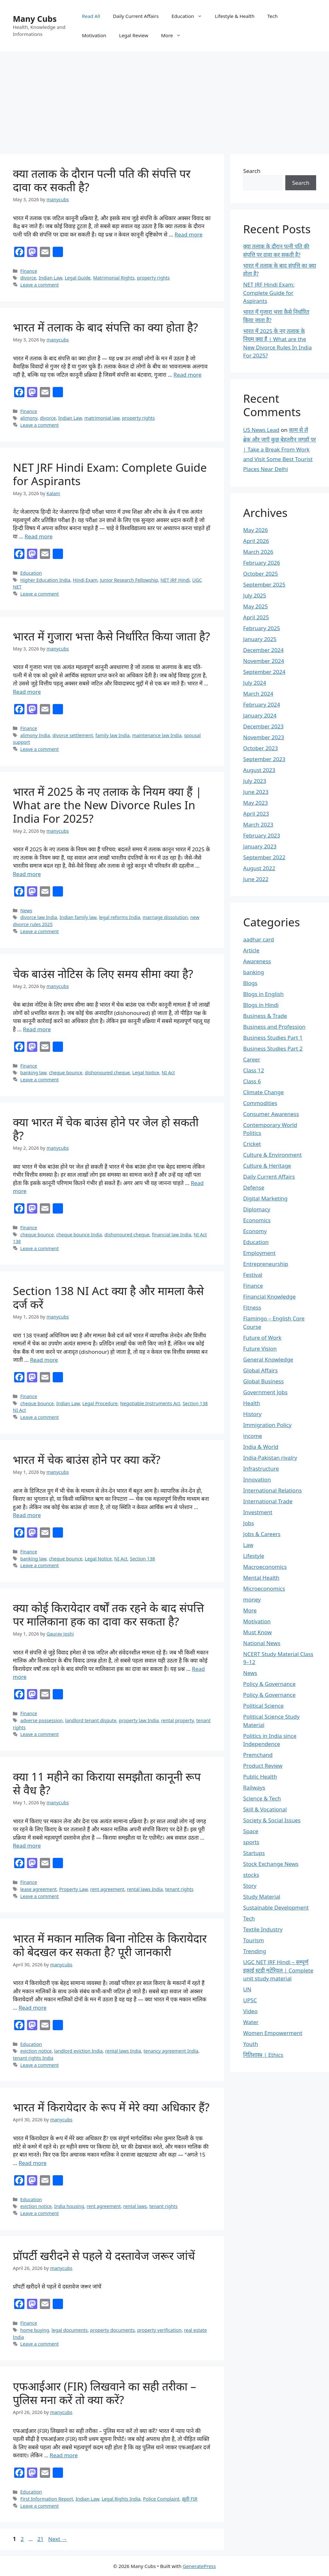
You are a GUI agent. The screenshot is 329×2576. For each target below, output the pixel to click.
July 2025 (254, 595)
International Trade (268, 1501)
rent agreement (107, 1889)
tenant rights (179, 1889)
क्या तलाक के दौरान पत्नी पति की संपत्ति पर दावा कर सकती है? (102, 180)
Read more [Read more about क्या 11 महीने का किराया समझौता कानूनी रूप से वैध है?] (27, 1845)
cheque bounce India (79, 1235)
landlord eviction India (78, 2051)
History (252, 1414)
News (26, 910)
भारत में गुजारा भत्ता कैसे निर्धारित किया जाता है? (111, 636)
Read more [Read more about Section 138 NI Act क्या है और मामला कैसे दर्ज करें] (44, 1359)
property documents (112, 2330)
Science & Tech (262, 1798)
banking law (33, 1072)
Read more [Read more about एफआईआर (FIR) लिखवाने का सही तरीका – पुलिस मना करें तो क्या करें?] (64, 2455)
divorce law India (38, 917)
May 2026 (255, 530)
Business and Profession (274, 1026)
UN (247, 1989)
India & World (261, 1446)
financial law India (171, 1235)
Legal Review (133, 35)
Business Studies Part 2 (273, 1048)
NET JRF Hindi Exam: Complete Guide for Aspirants (110, 474)
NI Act (168, 1072)
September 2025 (264, 584)
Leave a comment (39, 285)
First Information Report (46, 2499)
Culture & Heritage (267, 1165)
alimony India (35, 735)
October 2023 (260, 748)
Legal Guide (77, 278)
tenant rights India (33, 2058)
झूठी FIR (189, 2499)
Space (250, 1831)
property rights (153, 278)
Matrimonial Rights (113, 278)
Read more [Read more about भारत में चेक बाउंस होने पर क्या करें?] (27, 1515)
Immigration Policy (267, 1425)
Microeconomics (264, 1588)
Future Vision (260, 1348)
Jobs (248, 1523)
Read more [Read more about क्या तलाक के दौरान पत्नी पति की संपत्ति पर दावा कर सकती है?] (188, 234)
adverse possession (41, 1720)
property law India (139, 1720)
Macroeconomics (265, 1566)
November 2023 (263, 737)
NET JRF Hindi (175, 580)
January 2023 (260, 846)
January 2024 (260, 715)
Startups (254, 1853)
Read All (91, 16)
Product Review (262, 1765)
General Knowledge (268, 1359)
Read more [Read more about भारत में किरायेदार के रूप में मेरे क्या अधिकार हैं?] (33, 2163)
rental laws (135, 2206)
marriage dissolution (165, 917)
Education (190, 16)
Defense (253, 1187)
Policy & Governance (269, 1683)
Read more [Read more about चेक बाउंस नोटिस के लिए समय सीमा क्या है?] (37, 1029)
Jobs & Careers (261, 1534)
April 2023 (256, 813)
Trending (254, 1951)
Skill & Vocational (265, 1809)
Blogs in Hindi (261, 1005)
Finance (28, 271)
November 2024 (263, 661)
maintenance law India (157, 735)
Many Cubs (35, 18)
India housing (69, 2206)
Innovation (257, 1479)
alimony (29, 418)
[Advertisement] (164, 99)
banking (253, 972)
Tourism (253, 1940)
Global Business (263, 1381)
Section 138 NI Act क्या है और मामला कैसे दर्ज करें (108, 1297)
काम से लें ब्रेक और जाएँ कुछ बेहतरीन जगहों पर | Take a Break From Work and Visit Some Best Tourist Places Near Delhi (279, 449)
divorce (28, 278)
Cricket (252, 1143)
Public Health (260, 1776)
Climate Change (263, 1092)
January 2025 (260, 639)
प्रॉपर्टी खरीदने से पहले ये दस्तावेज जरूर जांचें (104, 2255)
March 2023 (258, 824)
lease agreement (38, 1889)
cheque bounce (65, 1072)
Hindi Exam (85, 580)
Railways (254, 1787)
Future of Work (262, 1337)
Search (252, 171)
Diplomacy (256, 1209)
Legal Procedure (100, 1403)
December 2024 (263, 650)
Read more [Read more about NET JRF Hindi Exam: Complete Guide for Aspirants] (39, 536)
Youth (250, 2044)
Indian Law (50, 278)
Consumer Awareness (271, 1114)
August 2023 (259, 770)
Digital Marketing (265, 1198)
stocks (251, 1874)
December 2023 (263, 726)
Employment (259, 1253)
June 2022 (256, 879)
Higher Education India (45, 580)
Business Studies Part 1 (273, 1037)
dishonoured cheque (107, 1072)
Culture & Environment (272, 1154)
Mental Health (261, 1577)
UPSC (250, 2000)
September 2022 (264, 857)
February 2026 (261, 562)
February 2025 (261, 628)
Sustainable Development (276, 1907)
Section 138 (142, 1559)
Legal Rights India (121, 2499)
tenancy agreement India (171, 2051)
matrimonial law (102, 418)
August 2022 (259, 868)
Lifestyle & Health (234, 16)
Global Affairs (260, 1370)
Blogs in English (263, 994)
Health (251, 1403)
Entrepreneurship (265, 1263)
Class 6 (252, 1081)
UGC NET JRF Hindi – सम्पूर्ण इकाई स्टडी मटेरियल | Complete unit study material (278, 1970)
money (252, 1599)
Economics (257, 1220)
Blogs (250, 983)
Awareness (257, 961)
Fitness (252, 1307)
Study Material (261, 1896)
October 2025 (260, 573)
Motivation (94, 35)
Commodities (260, 1103)
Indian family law (77, 917)
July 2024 (254, 682)
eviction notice (36, 2051)
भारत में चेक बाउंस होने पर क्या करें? (86, 1459)
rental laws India (145, 1889)
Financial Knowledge (269, 1296)
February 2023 (261, 835)
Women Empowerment (272, 2033)
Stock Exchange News (270, 1864)
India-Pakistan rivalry (270, 1457)
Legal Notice (145, 1072)
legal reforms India (119, 917)
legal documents (69, 2330)
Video (250, 2011)
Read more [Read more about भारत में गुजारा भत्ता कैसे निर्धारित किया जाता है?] (27, 691)
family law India (112, 735)
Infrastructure (261, 1468)
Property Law (73, 1889)
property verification (159, 2330)
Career (251, 1059)
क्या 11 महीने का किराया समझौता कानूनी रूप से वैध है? (107, 1783)
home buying (34, 2330)
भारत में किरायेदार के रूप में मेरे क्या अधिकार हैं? (111, 2107)
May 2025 (255, 606)
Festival (252, 1274)
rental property (177, 1720)
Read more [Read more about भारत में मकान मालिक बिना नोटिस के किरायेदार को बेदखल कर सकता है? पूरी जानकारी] (33, 2007)
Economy (255, 1231)
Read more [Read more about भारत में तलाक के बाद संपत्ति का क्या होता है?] (187, 374)
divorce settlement (72, 735)
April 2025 (256, 617)
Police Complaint (161, 2499)
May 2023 (255, 802)
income (252, 1435)
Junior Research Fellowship (129, 580)
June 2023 (256, 791)
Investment (257, 1512)
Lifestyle (253, 1555)
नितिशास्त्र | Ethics (263, 2054)
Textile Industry (263, 1929)
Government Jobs (265, 1392)
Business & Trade (265, 1015)
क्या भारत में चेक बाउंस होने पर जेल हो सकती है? (106, 1128)
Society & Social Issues (272, 1820)
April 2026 (256, 541)
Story (249, 1885)
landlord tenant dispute (90, 1720)
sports (251, 1842)
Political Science (263, 1705)
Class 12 (253, 1070)
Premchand (258, 1754)
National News (261, 1643)
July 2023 (254, 781)
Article (251, 950)
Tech (272, 16)
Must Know (257, 1632)
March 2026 (258, 551)
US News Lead (261, 430)
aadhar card (258, 939)
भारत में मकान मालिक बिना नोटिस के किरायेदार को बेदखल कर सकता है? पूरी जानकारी (110, 1945)
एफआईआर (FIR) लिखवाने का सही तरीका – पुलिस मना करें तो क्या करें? (104, 2393)
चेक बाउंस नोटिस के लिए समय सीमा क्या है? (103, 973)
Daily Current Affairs (136, 16)
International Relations (272, 1490)
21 (41, 2539)
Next (57, 2539)
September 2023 (264, 759)
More (174, 35)
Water (251, 2022)
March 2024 (258, 693)
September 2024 (264, 671)
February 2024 (261, 704)
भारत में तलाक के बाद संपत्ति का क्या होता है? (105, 327)
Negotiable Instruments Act (150, 1403)
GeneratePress (199, 2566)
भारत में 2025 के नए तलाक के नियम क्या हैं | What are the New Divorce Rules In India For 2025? (107, 805)
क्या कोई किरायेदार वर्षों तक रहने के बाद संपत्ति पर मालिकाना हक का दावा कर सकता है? (108, 1614)
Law (248, 1545)
